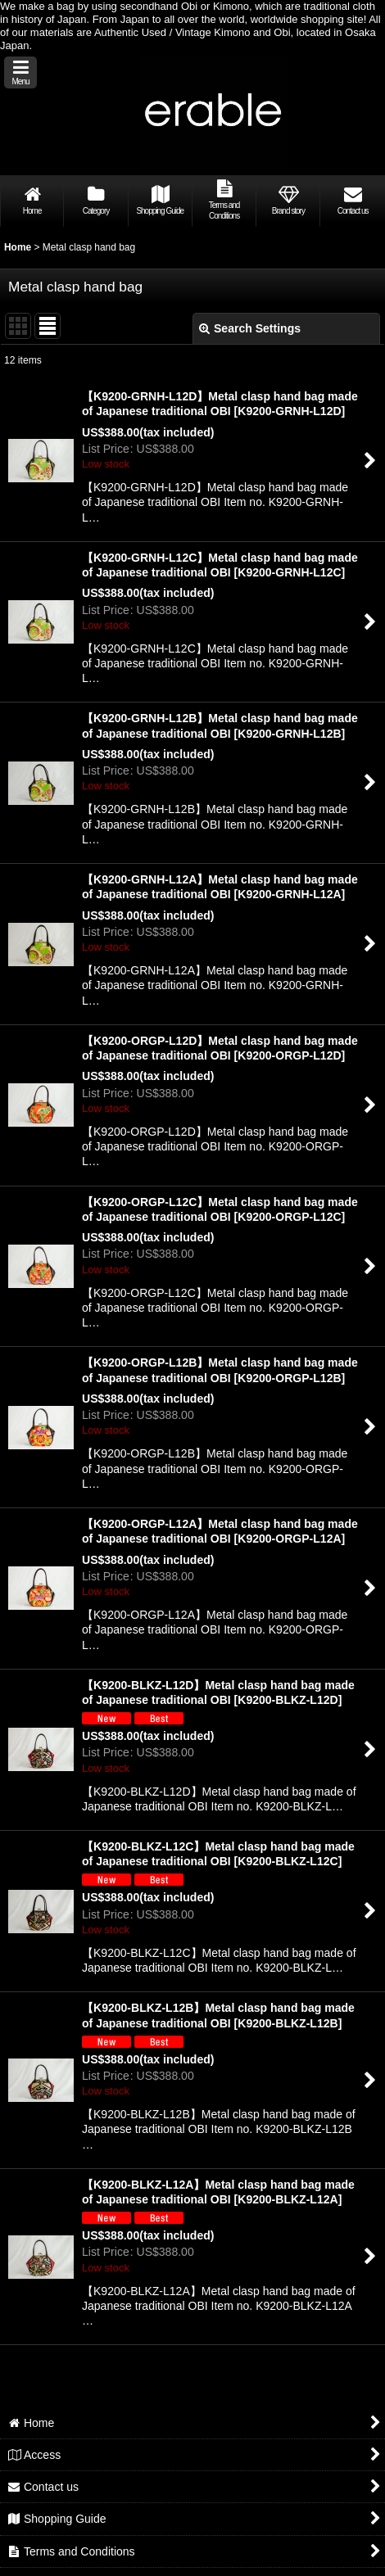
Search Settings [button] (250, 328)
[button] (20, 72)
